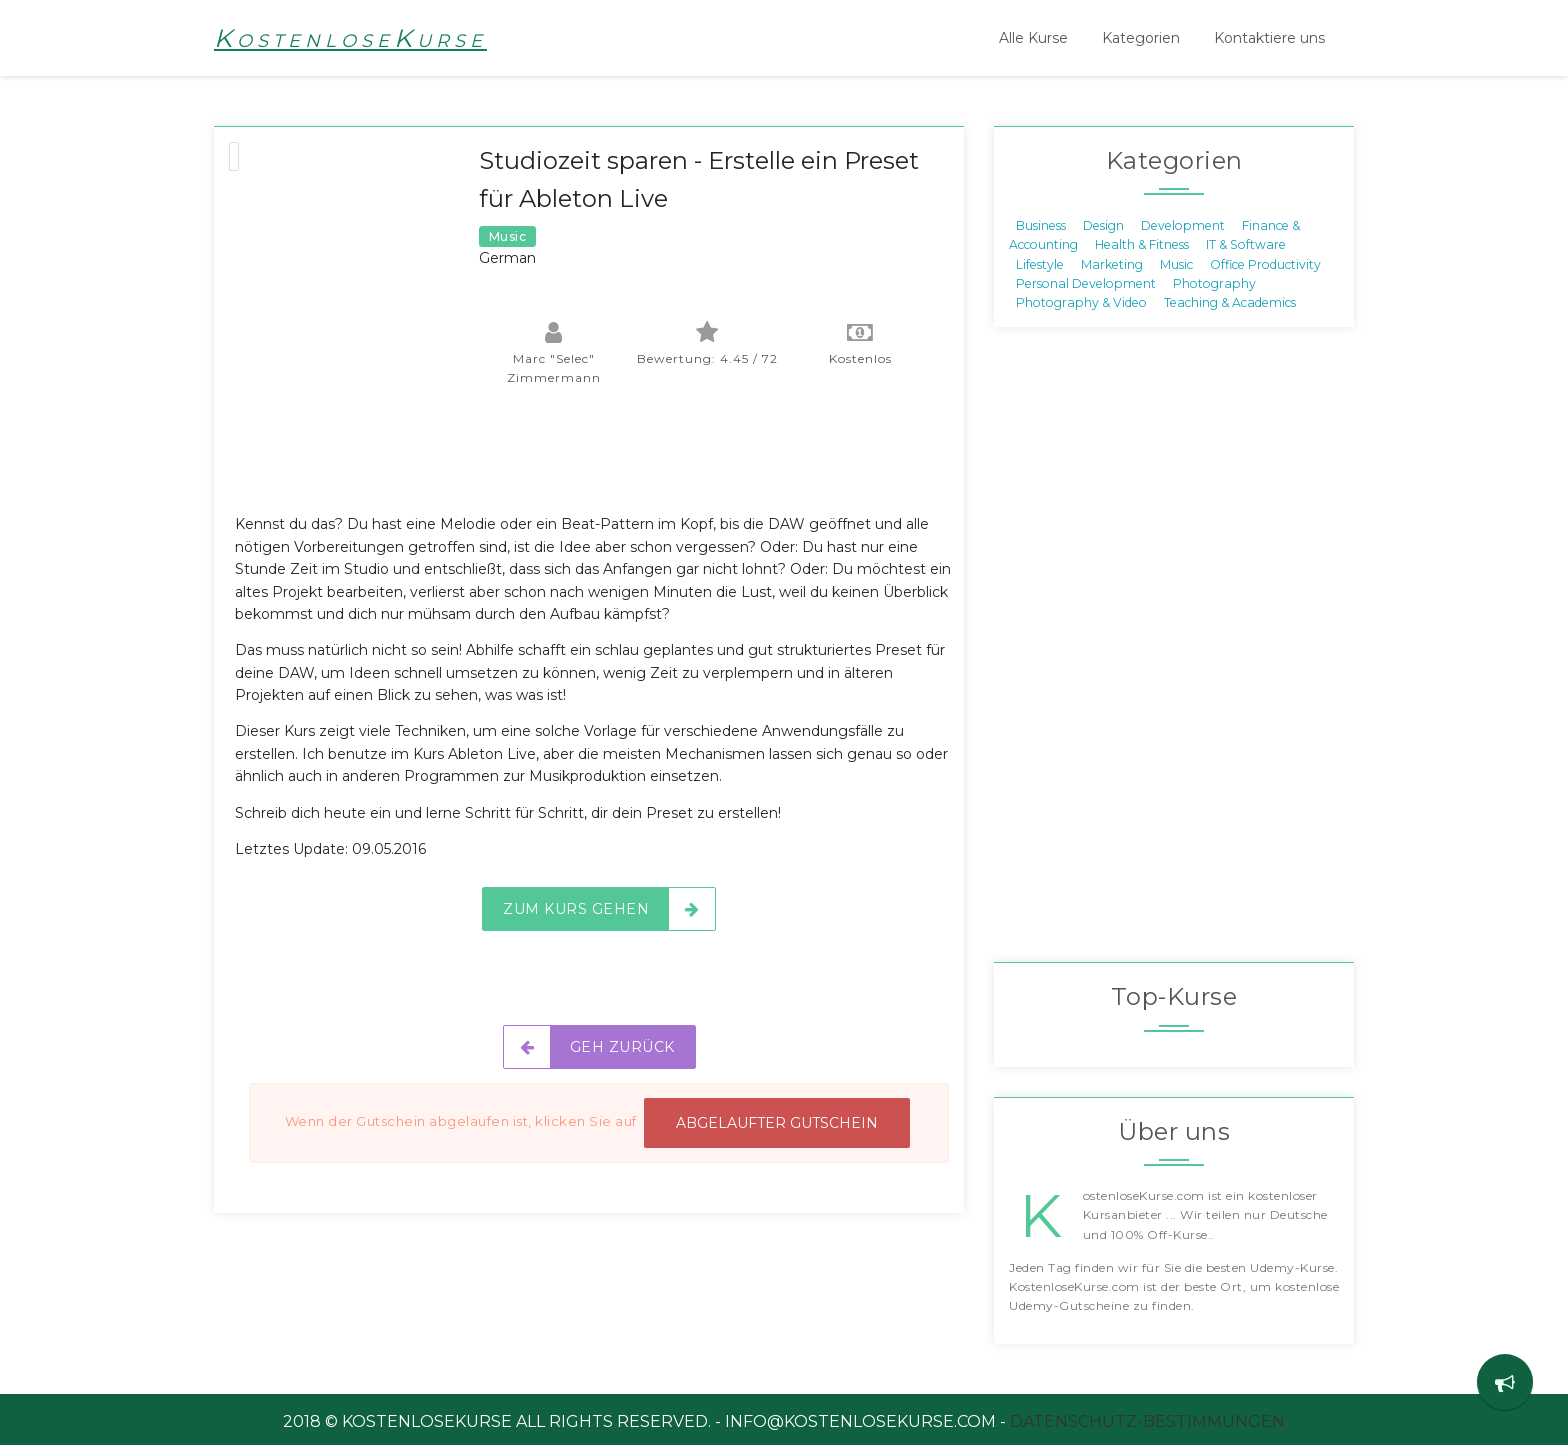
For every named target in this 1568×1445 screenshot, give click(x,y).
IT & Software (1246, 244)
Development (1183, 224)
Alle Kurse (1033, 38)
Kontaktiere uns (1269, 38)
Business (1041, 224)
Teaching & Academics (1230, 302)
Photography (1214, 283)
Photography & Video (1081, 302)
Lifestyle (1040, 263)
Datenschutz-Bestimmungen (1147, 1421)
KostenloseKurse (350, 38)
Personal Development (1086, 283)
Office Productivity (1265, 263)
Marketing (1112, 263)
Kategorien (1141, 38)
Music (1176, 263)
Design (1103, 224)
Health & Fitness (1142, 244)
